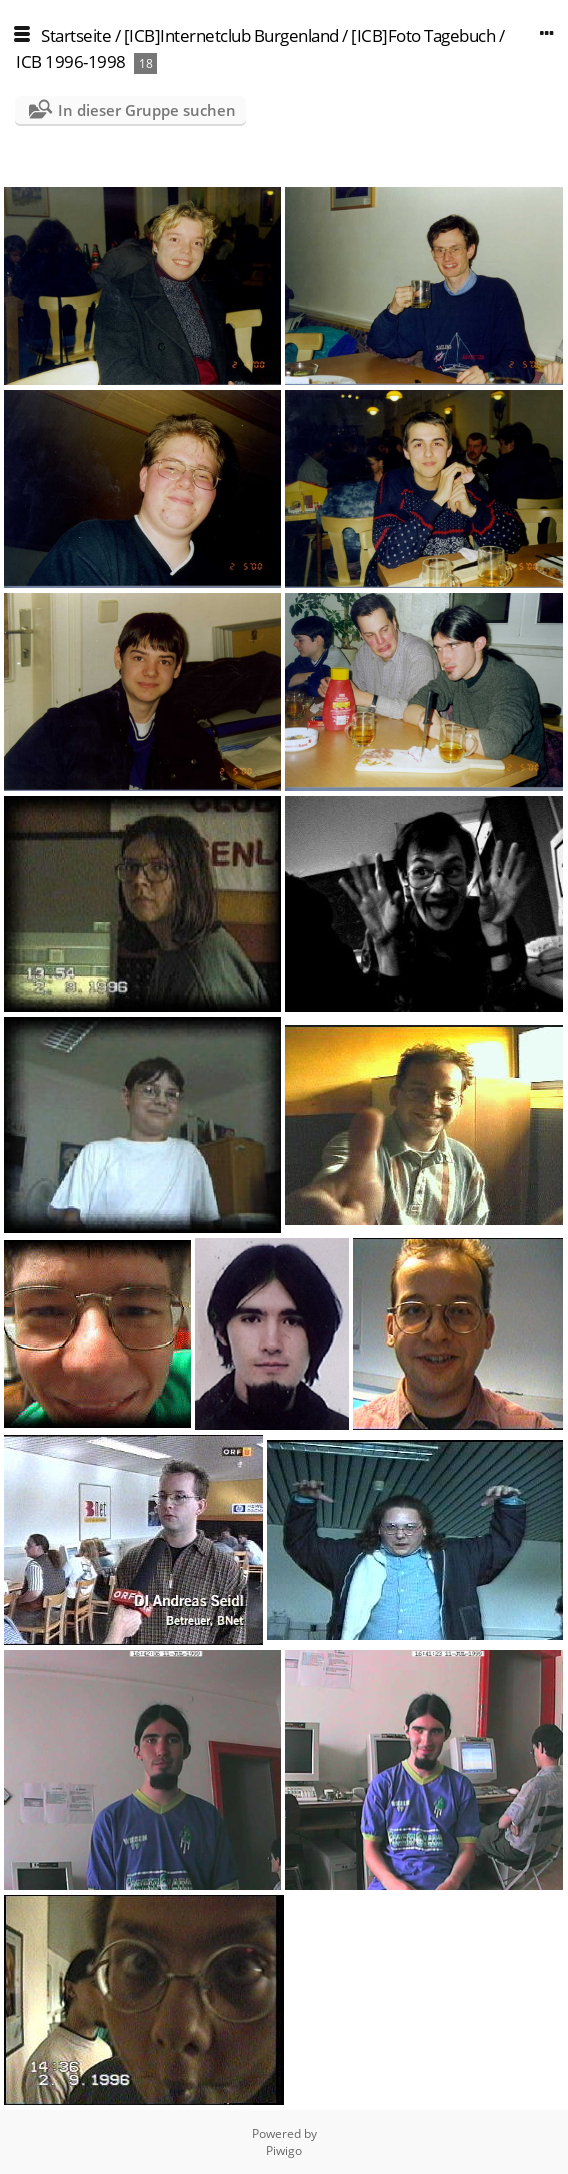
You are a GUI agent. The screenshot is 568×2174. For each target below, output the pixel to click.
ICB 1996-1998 (71, 61)
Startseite (76, 35)
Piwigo (284, 2150)
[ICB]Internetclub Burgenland (231, 35)
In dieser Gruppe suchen (147, 110)
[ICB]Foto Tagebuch (423, 35)
